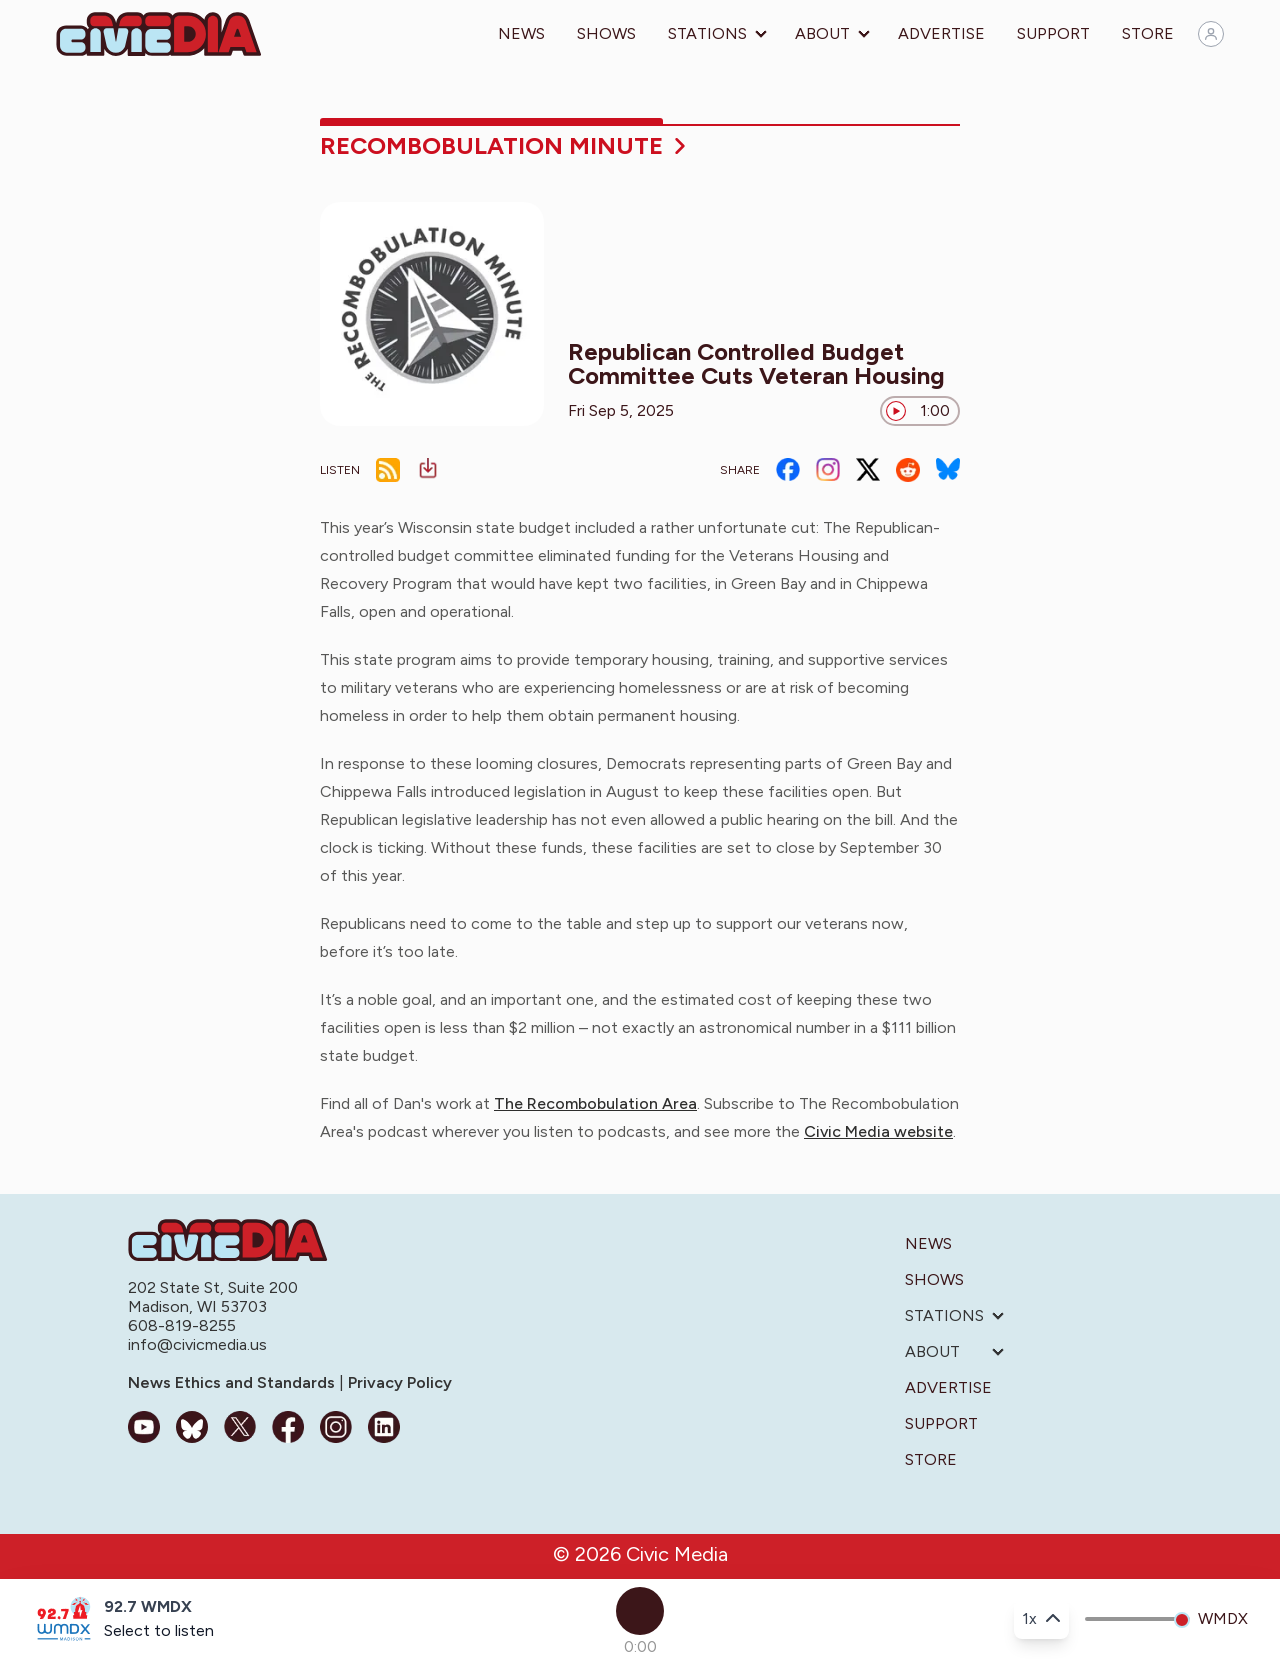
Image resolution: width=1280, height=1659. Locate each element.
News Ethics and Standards (233, 1382)
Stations (707, 33)
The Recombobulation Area (595, 1103)
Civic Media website (878, 1131)
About (822, 33)
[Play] (640, 1611)
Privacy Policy (398, 1382)
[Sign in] (1211, 34)
